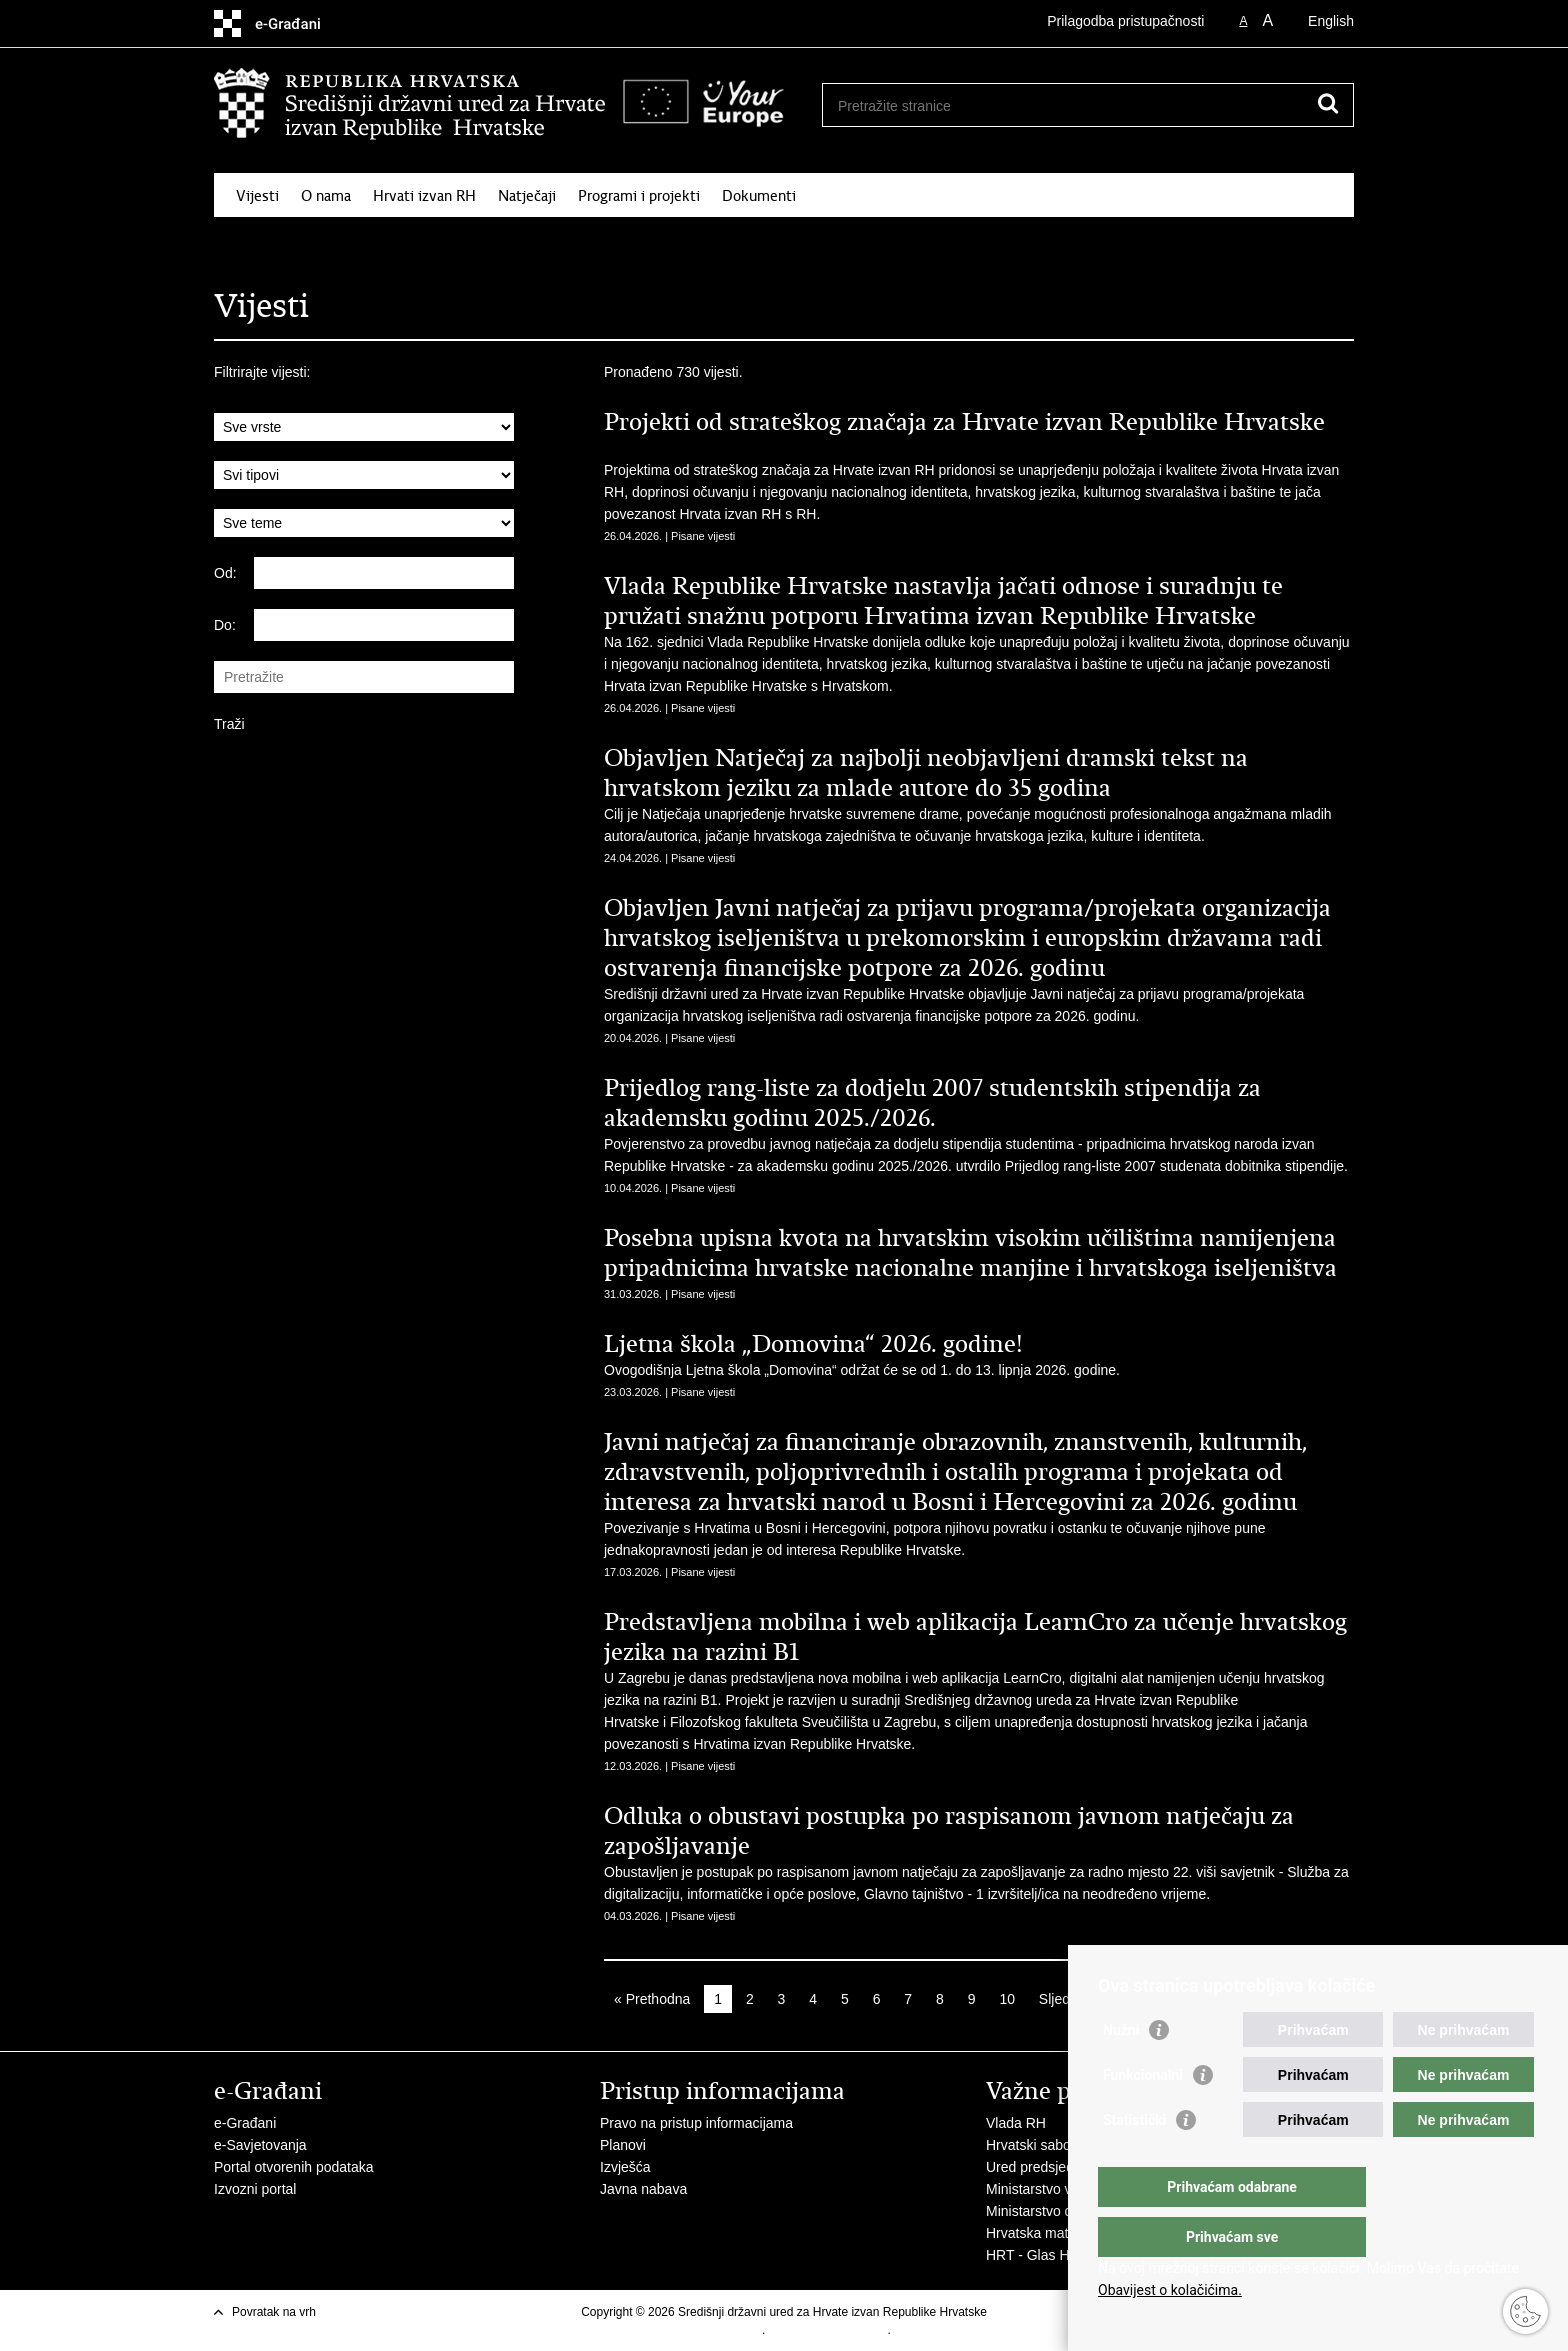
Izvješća (625, 2167)
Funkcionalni (1143, 2115)
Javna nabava (643, 2189)
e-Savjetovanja (260, 2145)
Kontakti (1287, 242)
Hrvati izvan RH (424, 196)
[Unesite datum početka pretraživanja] (384, 573)
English (1331, 21)
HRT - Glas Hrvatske (1050, 2255)
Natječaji (527, 196)
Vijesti (257, 196)
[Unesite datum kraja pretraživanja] (384, 625)
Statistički (1134, 2160)
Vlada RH (1016, 2123)
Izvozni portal (255, 2189)
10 (1007, 1999)
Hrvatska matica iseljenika (1067, 2233)
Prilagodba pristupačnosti (1125, 21)
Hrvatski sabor (1030, 2145)
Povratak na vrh (274, 2312)
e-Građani (245, 2123)
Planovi (623, 2145)
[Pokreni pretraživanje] (1328, 103)
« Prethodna (652, 1999)
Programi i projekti (639, 196)
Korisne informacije (1174, 242)
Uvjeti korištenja (719, 2330)
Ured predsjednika (1043, 2167)
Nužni (1121, 2070)
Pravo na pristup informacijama (696, 2123)
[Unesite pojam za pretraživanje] (1080, 105)
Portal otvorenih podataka (294, 2167)
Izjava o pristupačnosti (828, 2330)
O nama (326, 196)
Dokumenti (759, 196)
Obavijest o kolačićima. (1170, 2290)
